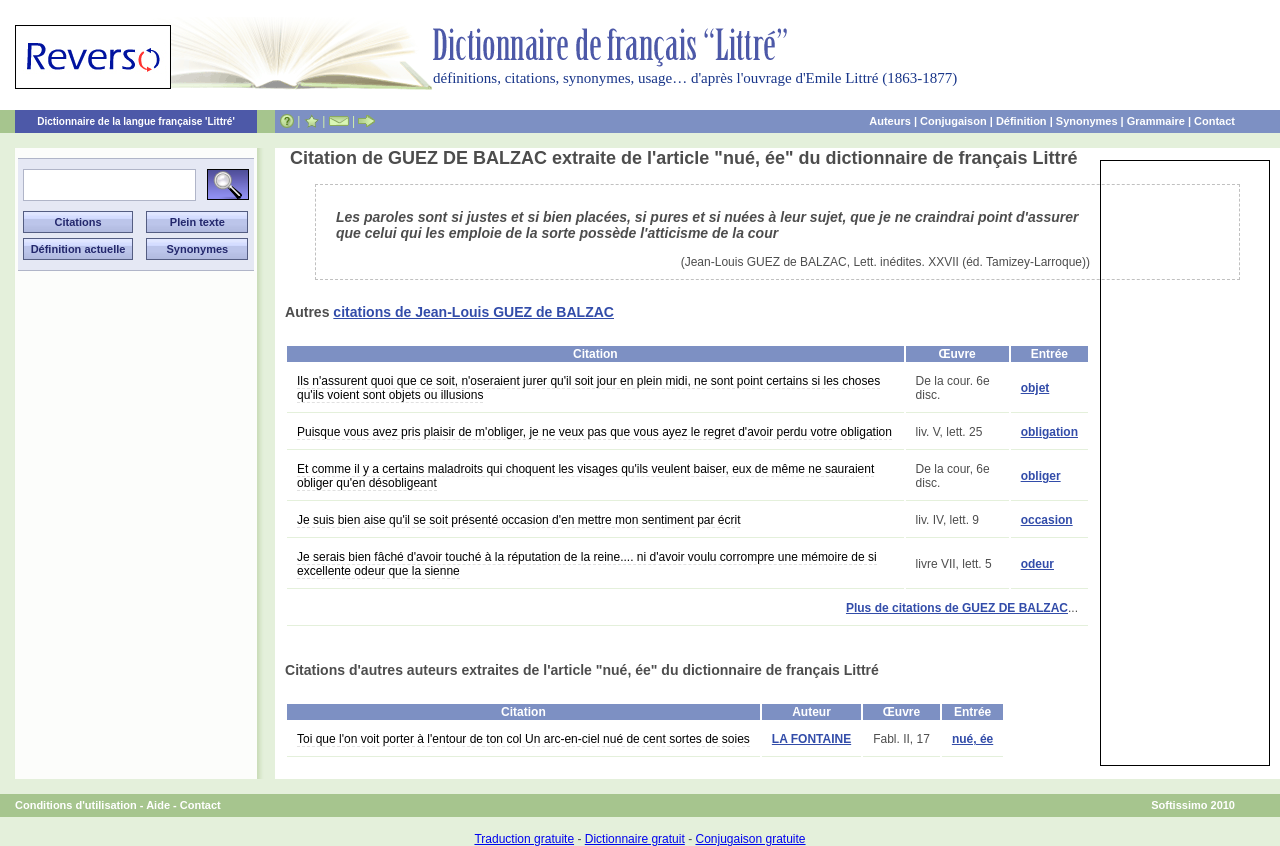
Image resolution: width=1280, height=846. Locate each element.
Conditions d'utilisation (76, 805)
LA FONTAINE (811, 739)
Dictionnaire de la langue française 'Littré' (136, 121)
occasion (1047, 520)
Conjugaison (953, 121)
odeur (1037, 564)
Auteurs (890, 121)
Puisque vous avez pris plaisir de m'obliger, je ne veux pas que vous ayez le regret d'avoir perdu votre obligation (594, 432)
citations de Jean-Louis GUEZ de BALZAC (473, 312)
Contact (1214, 121)
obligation (1049, 432)
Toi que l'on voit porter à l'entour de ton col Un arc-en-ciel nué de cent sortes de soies (523, 739)
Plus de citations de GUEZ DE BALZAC (957, 608)
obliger (1041, 476)
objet (1035, 388)
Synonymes (1087, 121)
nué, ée (972, 739)
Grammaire (1156, 121)
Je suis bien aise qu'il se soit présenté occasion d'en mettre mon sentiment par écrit (518, 520)
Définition (1021, 121)
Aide (158, 805)
